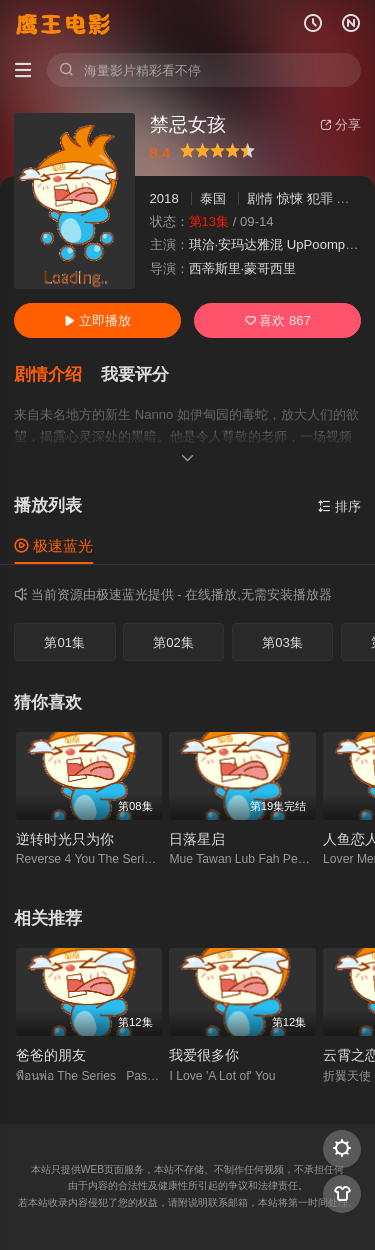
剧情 (260, 198)
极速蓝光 (53, 545)
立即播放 (97, 320)
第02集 (173, 642)
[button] (57, 375)
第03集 (282, 642)
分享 (340, 124)
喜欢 (278, 320)
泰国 (213, 198)
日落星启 (197, 839)
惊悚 (290, 198)
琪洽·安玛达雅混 (236, 244)
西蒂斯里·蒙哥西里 (243, 268)
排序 (339, 506)
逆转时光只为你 (65, 839)
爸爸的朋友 (51, 1055)
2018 (164, 198)
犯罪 (320, 198)
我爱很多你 (204, 1055)
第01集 (64, 642)
